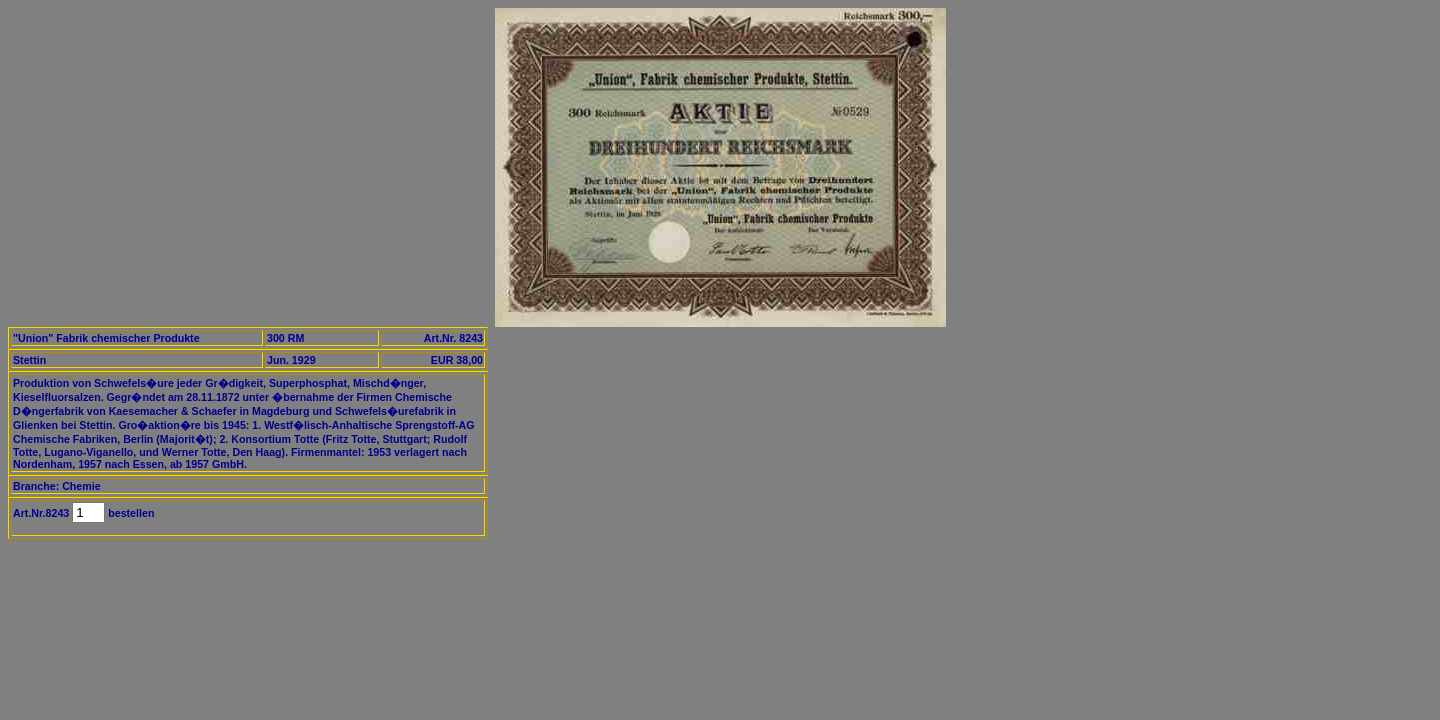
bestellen (129, 513)
